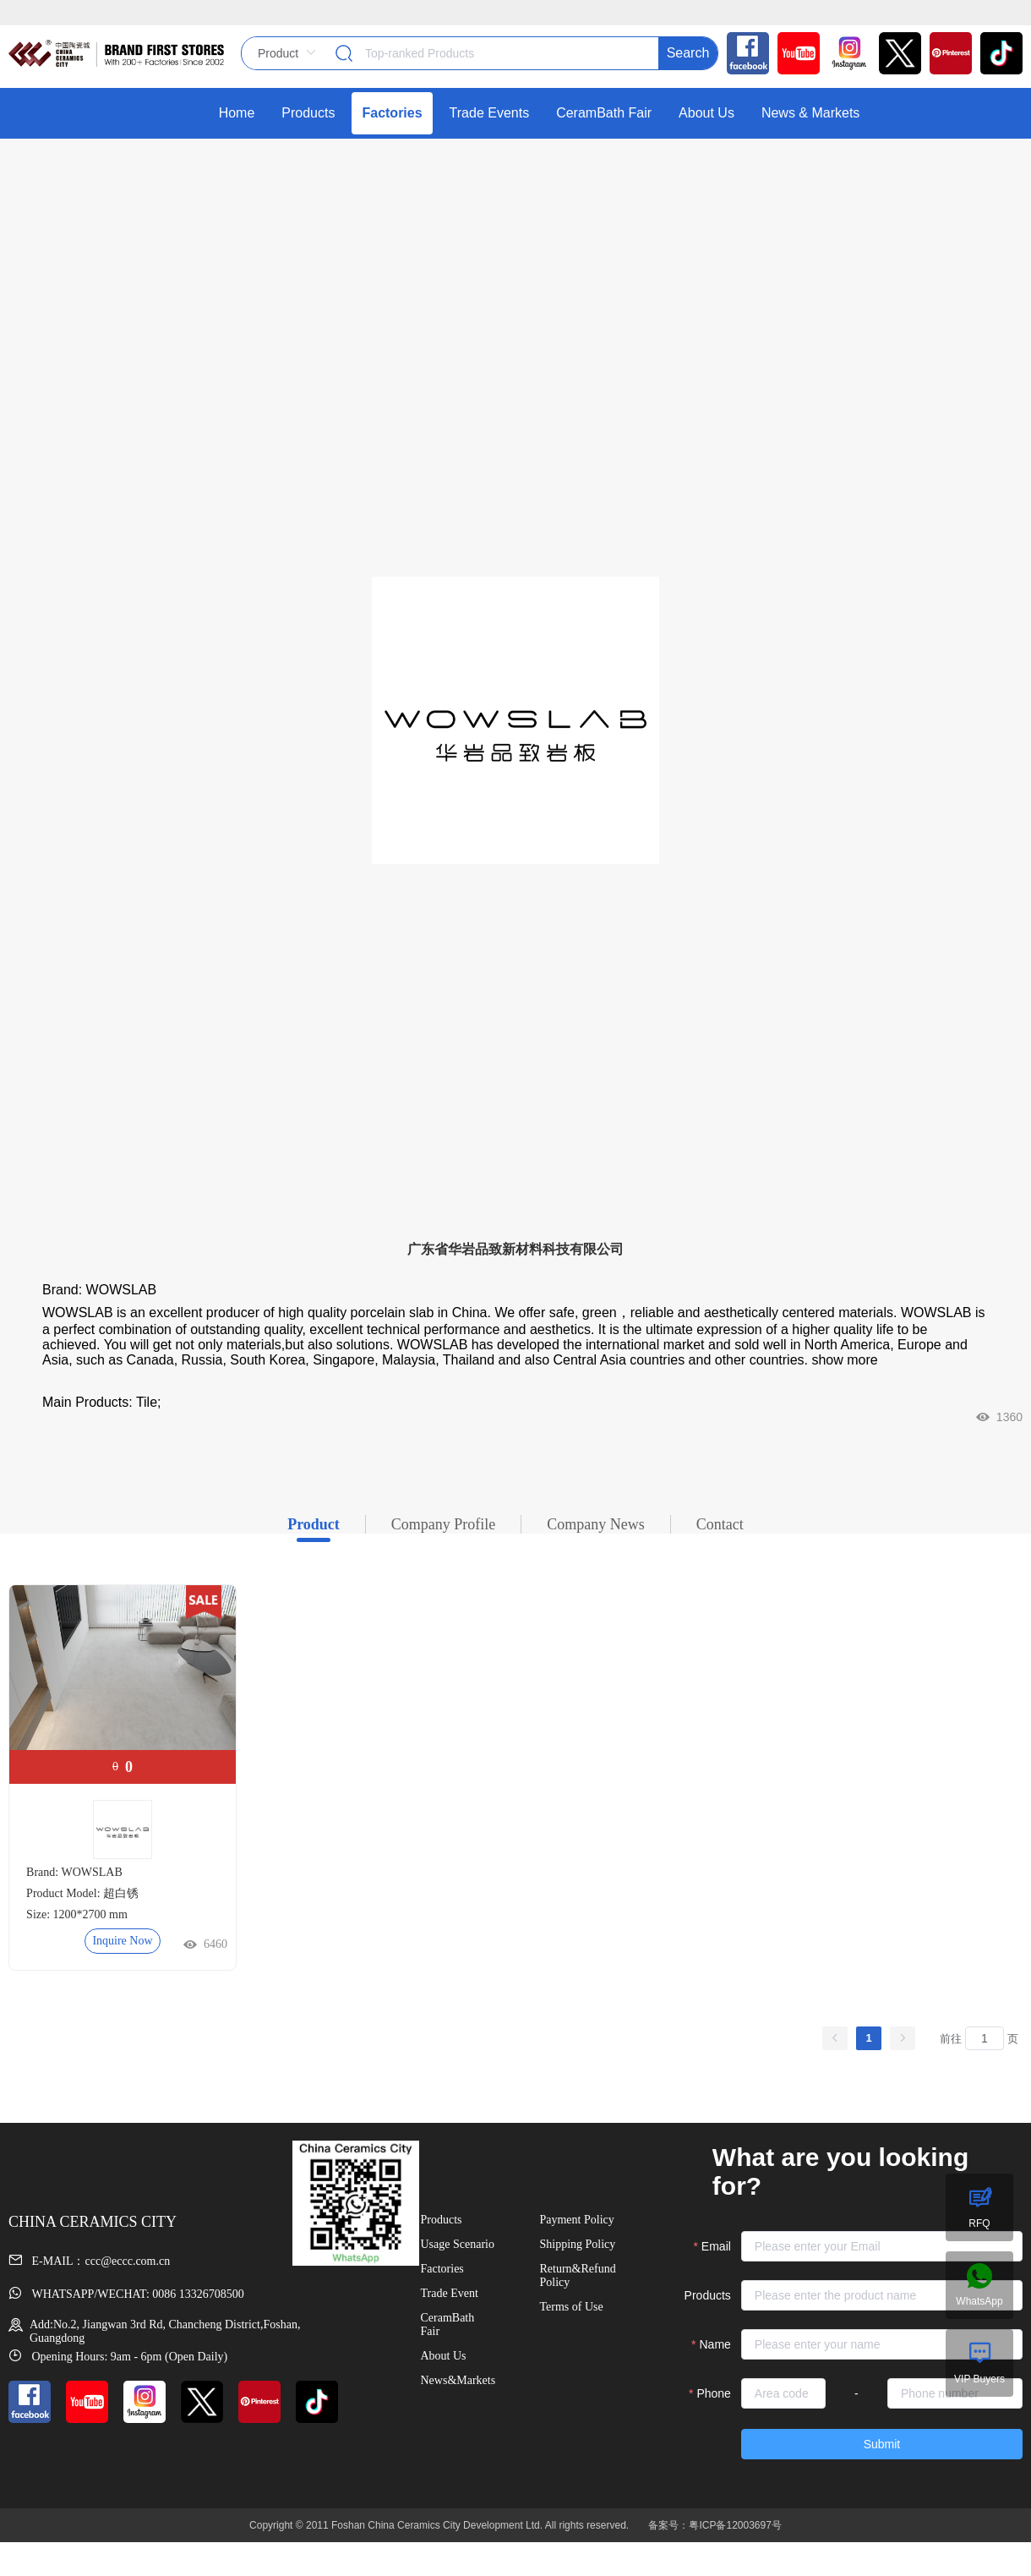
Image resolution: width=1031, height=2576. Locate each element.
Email (716, 2246)
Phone (713, 2393)
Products (708, 2295)
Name (715, 2344)
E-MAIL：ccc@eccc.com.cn (89, 2261)
